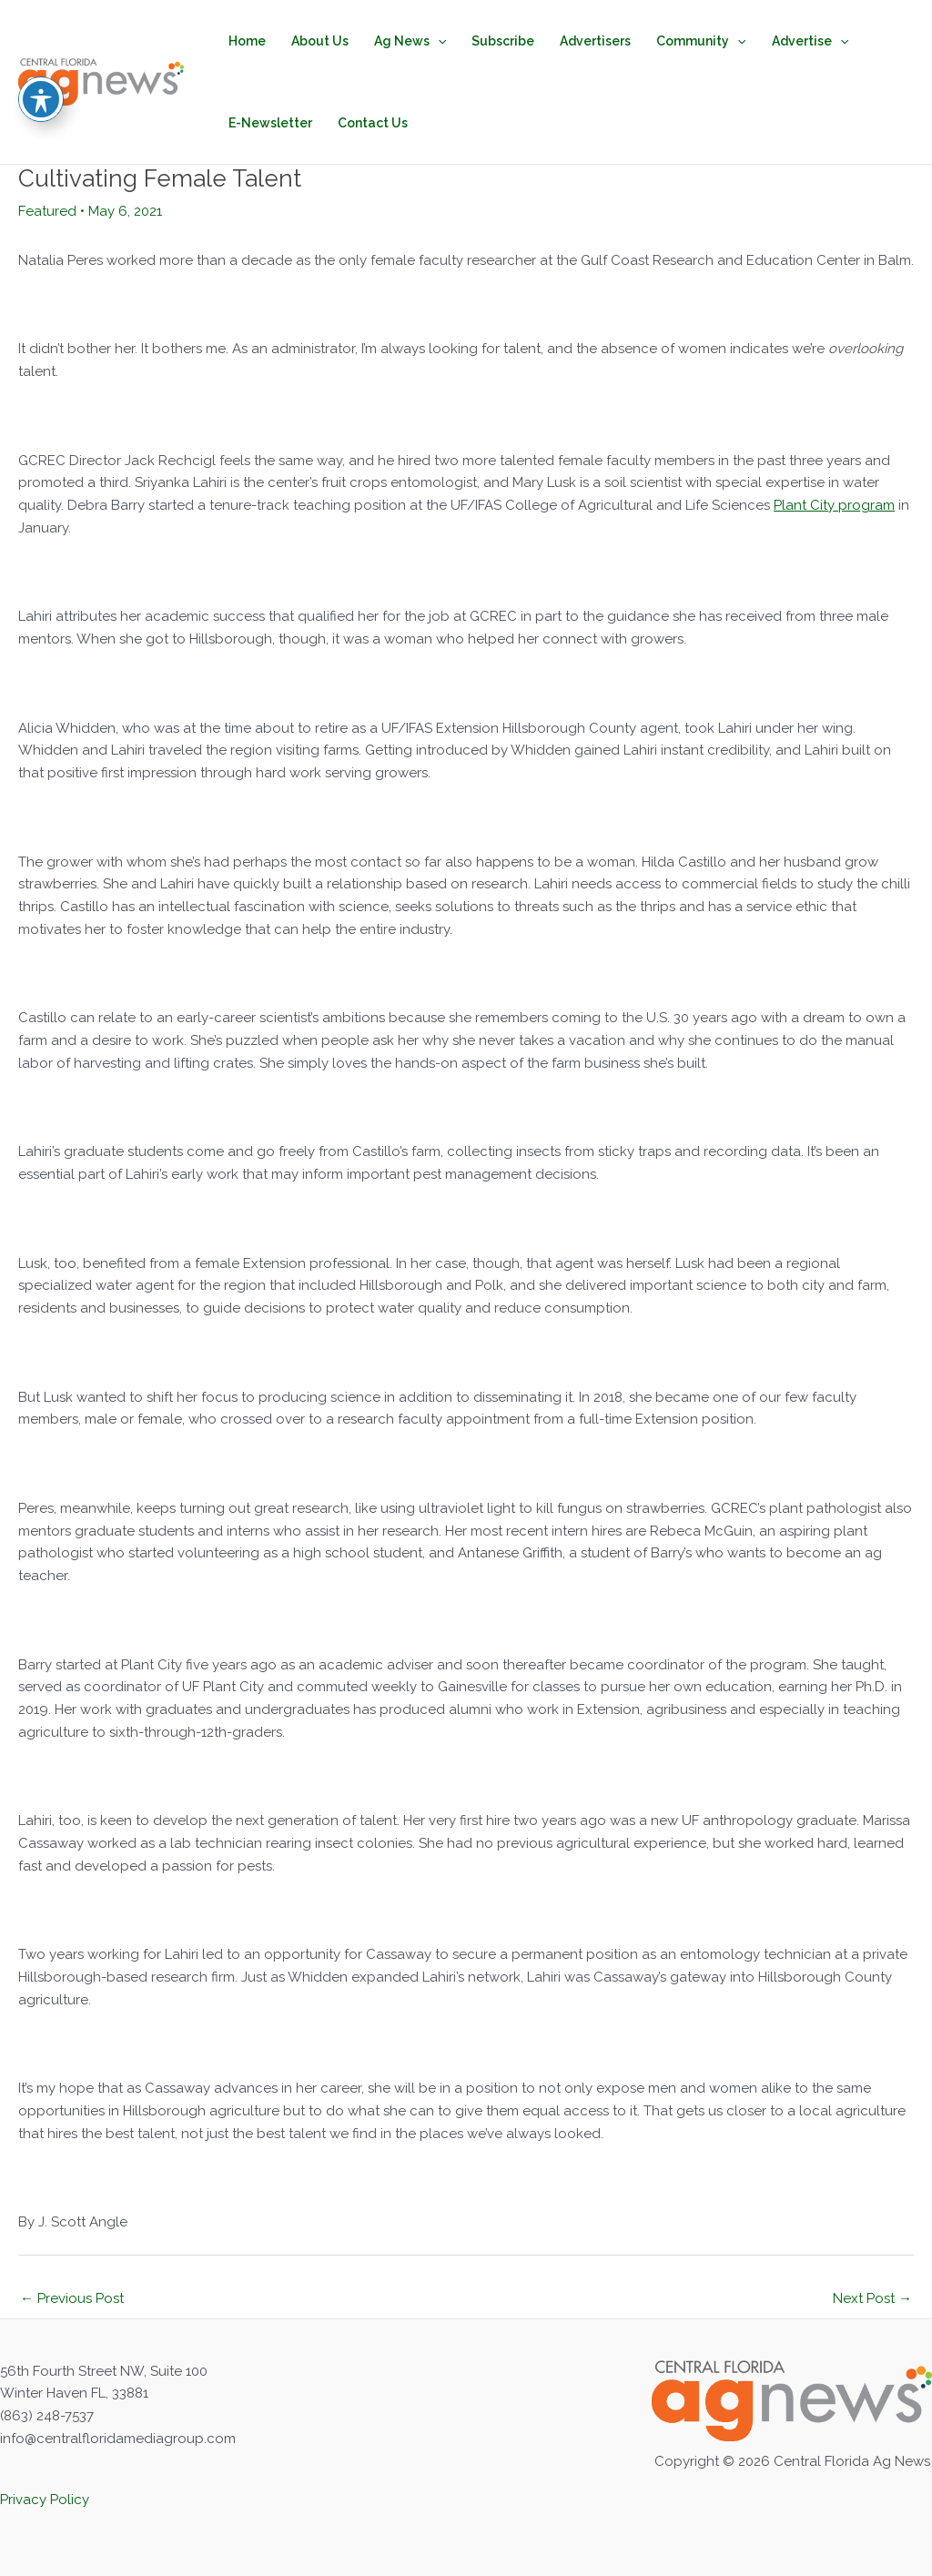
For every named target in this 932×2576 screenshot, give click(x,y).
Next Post (872, 2298)
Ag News (410, 41)
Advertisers (595, 41)
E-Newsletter (270, 123)
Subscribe (502, 41)
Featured (47, 211)
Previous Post (72, 2298)
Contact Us (373, 123)
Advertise (810, 41)
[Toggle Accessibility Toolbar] (41, 55)
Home (247, 41)
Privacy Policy (44, 2499)
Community (700, 41)
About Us (320, 41)
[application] (438, 41)
